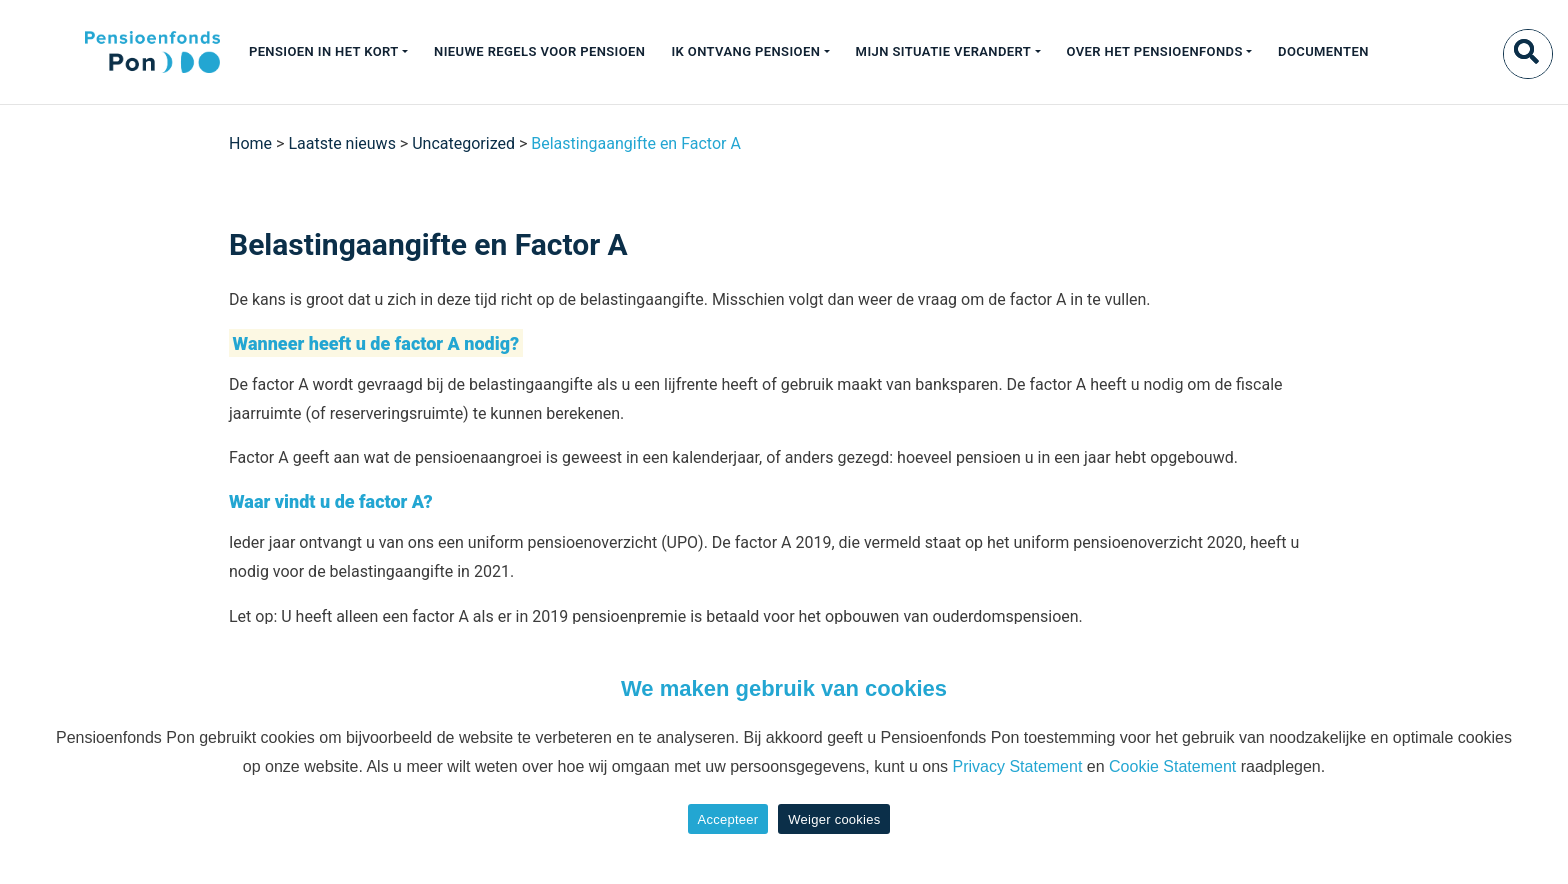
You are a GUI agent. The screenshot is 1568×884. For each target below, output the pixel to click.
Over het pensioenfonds (1155, 51)
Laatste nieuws (342, 143)
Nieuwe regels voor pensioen (539, 51)
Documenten (1323, 51)
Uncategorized (463, 143)
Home (250, 143)
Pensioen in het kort (324, 51)
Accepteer (728, 819)
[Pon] (117, 52)
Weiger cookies (834, 819)
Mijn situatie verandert (944, 51)
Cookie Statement (1172, 766)
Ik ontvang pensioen (745, 51)
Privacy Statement (1018, 766)
